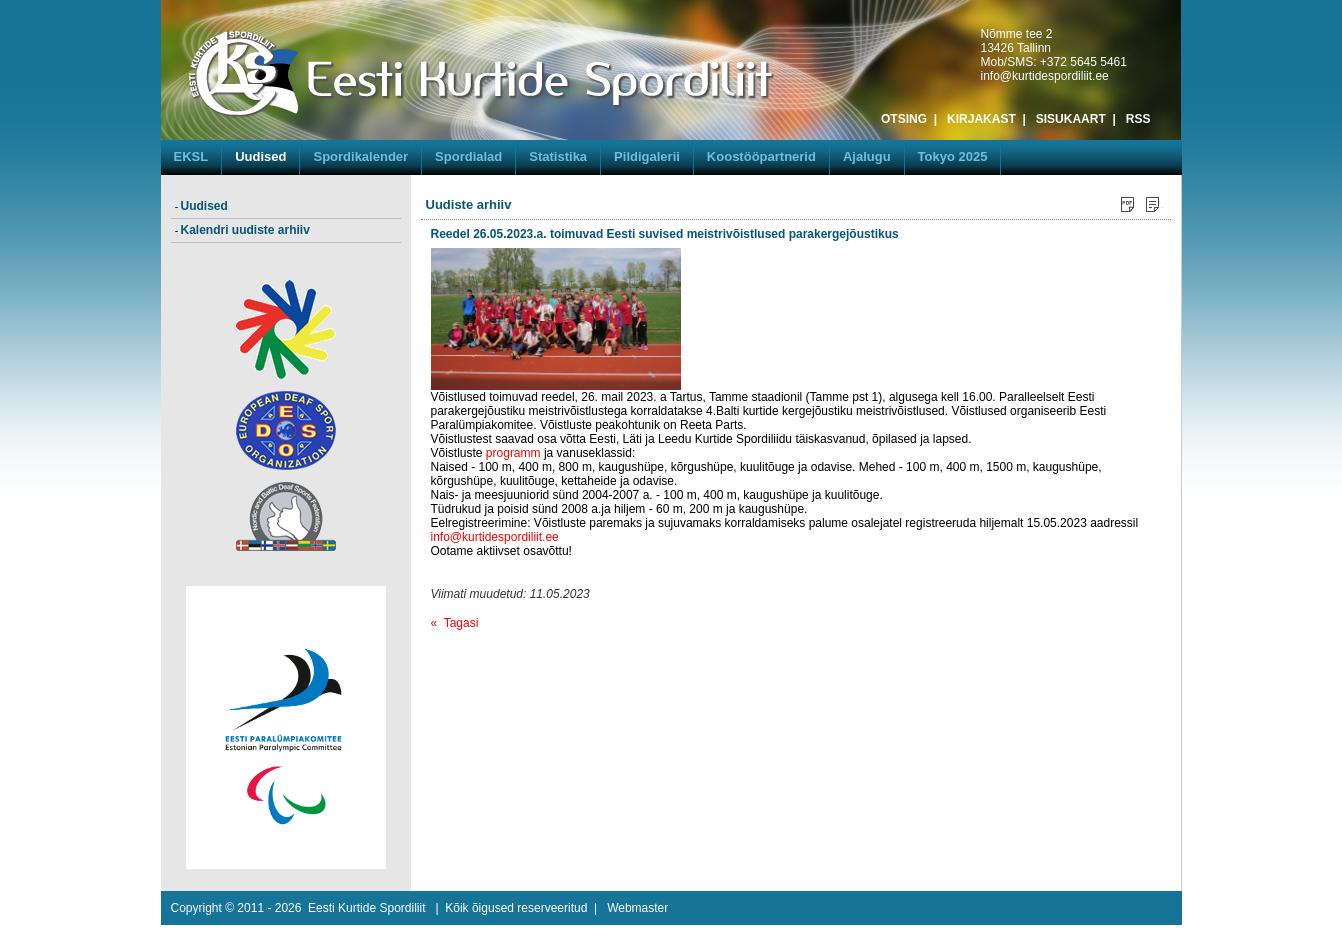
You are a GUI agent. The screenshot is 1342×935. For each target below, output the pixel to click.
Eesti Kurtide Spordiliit (366, 908)
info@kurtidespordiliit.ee (1045, 76)
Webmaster (637, 908)
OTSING (904, 119)
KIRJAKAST (981, 119)
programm (513, 453)
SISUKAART (1071, 119)
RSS (1138, 119)
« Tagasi (455, 623)
